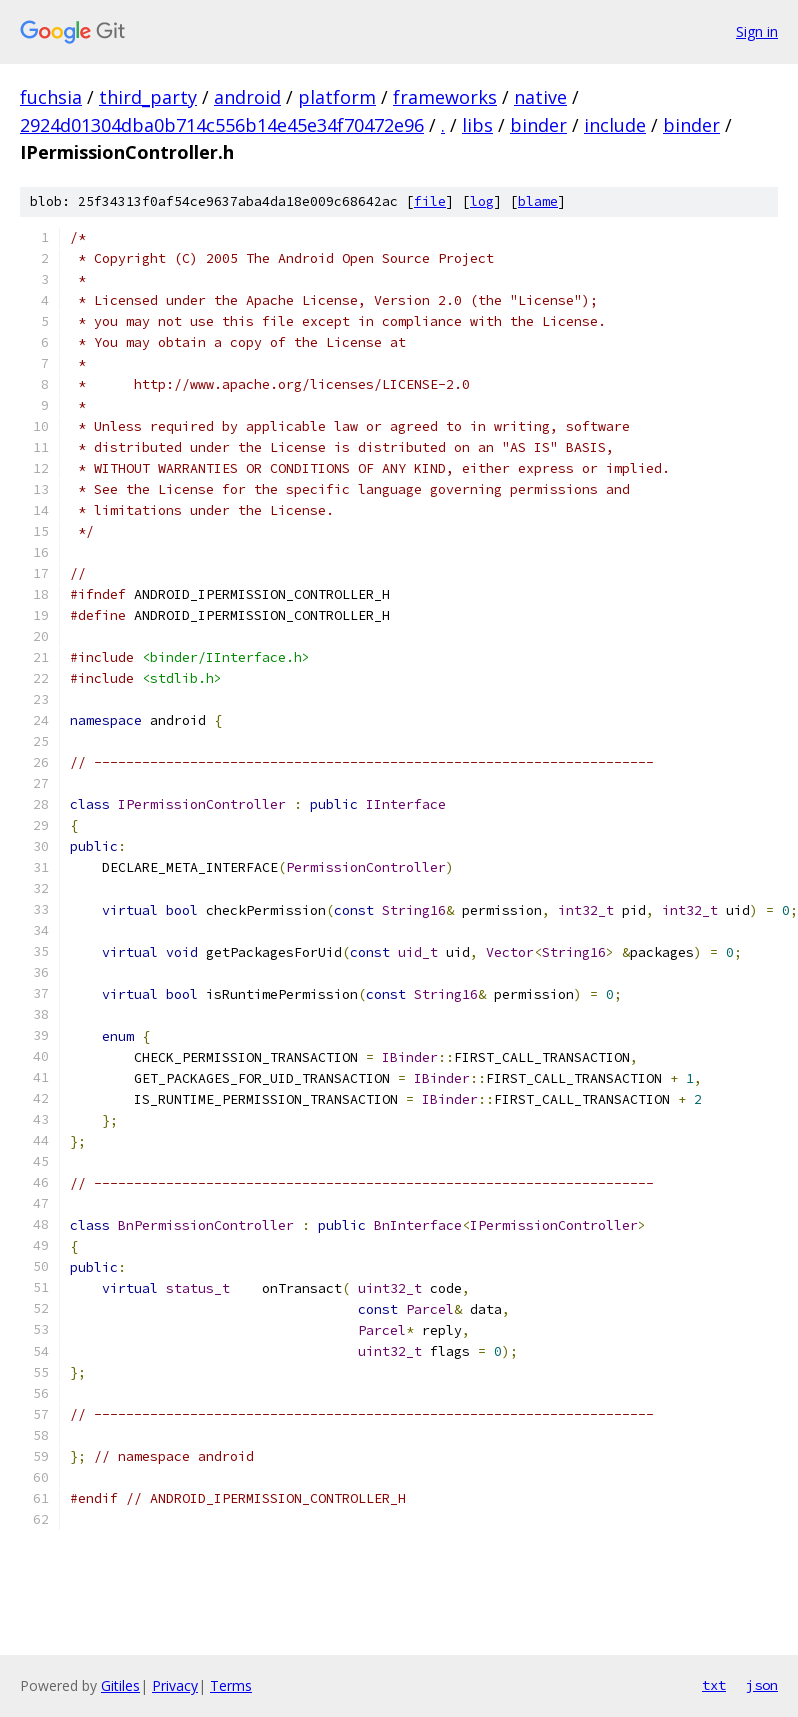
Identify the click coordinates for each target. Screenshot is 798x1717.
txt (714, 1685)
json (762, 1685)
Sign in (757, 31)
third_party (148, 97)
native (540, 97)
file (430, 201)
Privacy (175, 1685)
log (482, 201)
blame (538, 201)
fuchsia (51, 97)
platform (337, 97)
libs (477, 125)
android (247, 97)
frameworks (445, 97)
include (615, 125)
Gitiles (120, 1685)
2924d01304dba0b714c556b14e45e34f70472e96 (222, 125)
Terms (231, 1685)
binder (538, 125)
